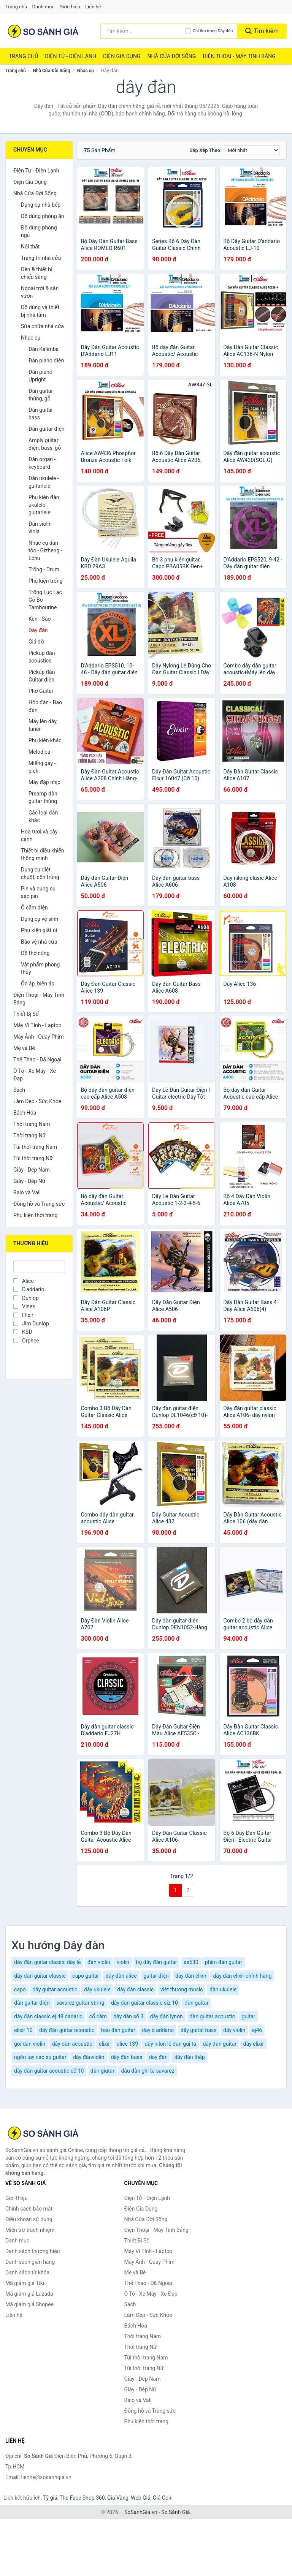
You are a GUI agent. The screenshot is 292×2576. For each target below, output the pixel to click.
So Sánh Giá (175, 2512)
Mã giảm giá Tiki (24, 2283)
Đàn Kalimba (44, 349)
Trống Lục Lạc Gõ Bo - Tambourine (45, 599)
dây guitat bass (199, 2030)
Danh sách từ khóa (27, 2272)
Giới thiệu (69, 6)
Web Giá (141, 2498)
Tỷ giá (50, 2498)
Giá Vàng (118, 2498)
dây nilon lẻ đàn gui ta (170, 2044)
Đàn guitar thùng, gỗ (41, 395)
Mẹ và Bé (24, 1048)
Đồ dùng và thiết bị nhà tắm (40, 311)
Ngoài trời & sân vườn (40, 292)
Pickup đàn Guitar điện (42, 676)
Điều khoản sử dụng (28, 2219)
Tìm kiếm (262, 31)
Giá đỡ (36, 642)
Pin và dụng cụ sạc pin (38, 892)
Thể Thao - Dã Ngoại (37, 1059)
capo (20, 1989)
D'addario (28, 1289)
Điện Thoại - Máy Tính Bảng (239, 56)
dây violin (234, 2030)
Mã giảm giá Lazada (29, 2294)
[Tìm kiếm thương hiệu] (143, 31)
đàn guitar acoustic (212, 2016)
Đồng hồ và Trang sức (39, 1204)
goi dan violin (29, 2044)
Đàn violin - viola (41, 527)
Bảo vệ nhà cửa (39, 942)
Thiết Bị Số (26, 1014)
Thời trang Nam (31, 1124)
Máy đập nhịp (44, 782)
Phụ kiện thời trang (35, 1215)
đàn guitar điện (32, 2003)
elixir (104, 2044)
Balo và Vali (27, 1192)
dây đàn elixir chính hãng (242, 1976)
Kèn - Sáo (40, 619)
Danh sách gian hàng (30, 2262)
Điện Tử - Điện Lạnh (70, 56)
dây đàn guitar (219, 2044)
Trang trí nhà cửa (41, 258)
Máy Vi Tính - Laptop (37, 1025)
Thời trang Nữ (29, 1135)
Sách (19, 1090)
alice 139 (127, 2044)
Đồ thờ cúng (35, 953)
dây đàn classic (135, 1989)
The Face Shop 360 (82, 2498)
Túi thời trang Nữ (33, 1158)
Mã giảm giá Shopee (29, 2304)
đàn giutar (102, 2071)
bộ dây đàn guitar (156, 1962)
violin (123, 1962)
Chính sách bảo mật (28, 2209)
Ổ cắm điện (34, 908)
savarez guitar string (80, 2003)
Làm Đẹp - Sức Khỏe (37, 1101)
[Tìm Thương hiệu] (39, 1266)
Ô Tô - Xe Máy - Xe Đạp (34, 1075)
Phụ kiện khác (45, 740)
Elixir (23, 1315)
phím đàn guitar (223, 1962)
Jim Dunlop (31, 1323)
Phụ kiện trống (46, 581)
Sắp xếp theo (205, 150)
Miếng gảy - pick (42, 767)
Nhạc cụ (85, 70)
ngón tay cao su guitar (40, 2057)
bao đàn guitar (118, 2030)
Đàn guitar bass (41, 414)
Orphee (26, 1341)
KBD (22, 1332)
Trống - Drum (44, 569)
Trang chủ (16, 6)
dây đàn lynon (166, 2016)
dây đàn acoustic (72, 2044)
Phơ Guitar (41, 691)
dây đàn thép (189, 2057)
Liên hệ (93, 6)
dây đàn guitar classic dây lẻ (47, 1962)
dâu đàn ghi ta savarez (147, 2071)
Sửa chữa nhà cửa (42, 326)
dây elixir (253, 2044)
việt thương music (181, 1989)
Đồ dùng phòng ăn (42, 216)
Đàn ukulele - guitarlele (44, 482)
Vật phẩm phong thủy (40, 968)
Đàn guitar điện (47, 429)
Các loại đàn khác (43, 816)
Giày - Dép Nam (31, 1170)
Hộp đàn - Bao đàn (45, 706)
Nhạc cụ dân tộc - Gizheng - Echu (45, 550)
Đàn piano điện (46, 360)
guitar (248, 2016)
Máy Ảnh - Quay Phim (38, 1037)
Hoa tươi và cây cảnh (39, 835)
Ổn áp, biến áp (37, 983)
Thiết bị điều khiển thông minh (42, 854)
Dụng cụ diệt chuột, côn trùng (40, 873)
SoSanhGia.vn (140, 2512)
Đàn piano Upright (40, 376)
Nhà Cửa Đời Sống (171, 56)
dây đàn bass (127, 2057)
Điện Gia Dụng (121, 56)
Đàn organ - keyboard (42, 463)
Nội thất (30, 247)
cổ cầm (98, 2016)
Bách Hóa (24, 1113)
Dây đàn (38, 630)
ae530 (191, 1962)
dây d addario (158, 2030)
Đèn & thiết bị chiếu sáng (36, 273)
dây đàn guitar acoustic (66, 2030)
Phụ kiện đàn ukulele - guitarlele (44, 505)
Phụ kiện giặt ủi (39, 930)
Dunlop (26, 1298)
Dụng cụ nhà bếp (40, 205)
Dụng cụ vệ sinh (39, 919)
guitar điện (155, 1976)
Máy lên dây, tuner (43, 725)
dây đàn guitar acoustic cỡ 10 (49, 2071)
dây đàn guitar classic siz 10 (144, 2003)
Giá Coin (163, 2498)
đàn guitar (196, 2003)
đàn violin (98, 1962)
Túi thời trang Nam (35, 1147)
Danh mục (43, 6)
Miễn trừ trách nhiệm (29, 2230)
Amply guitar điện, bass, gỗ (45, 444)
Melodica (39, 752)
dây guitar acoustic (54, 1989)
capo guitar (85, 1976)
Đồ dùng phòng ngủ (39, 231)
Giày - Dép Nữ (29, 1181)
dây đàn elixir (190, 1976)
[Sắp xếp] (251, 150)
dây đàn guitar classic (40, 1976)
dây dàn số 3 (128, 2016)
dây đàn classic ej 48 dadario (48, 2016)
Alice (23, 1281)
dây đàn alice (121, 1976)
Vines (24, 1306)
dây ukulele (97, 1989)
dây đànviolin (88, 2057)
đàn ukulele (222, 1989)
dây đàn (158, 2057)
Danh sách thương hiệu (32, 2251)
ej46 (257, 2030)
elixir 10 (23, 2030)
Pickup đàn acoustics (42, 657)
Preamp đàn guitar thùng (43, 797)
